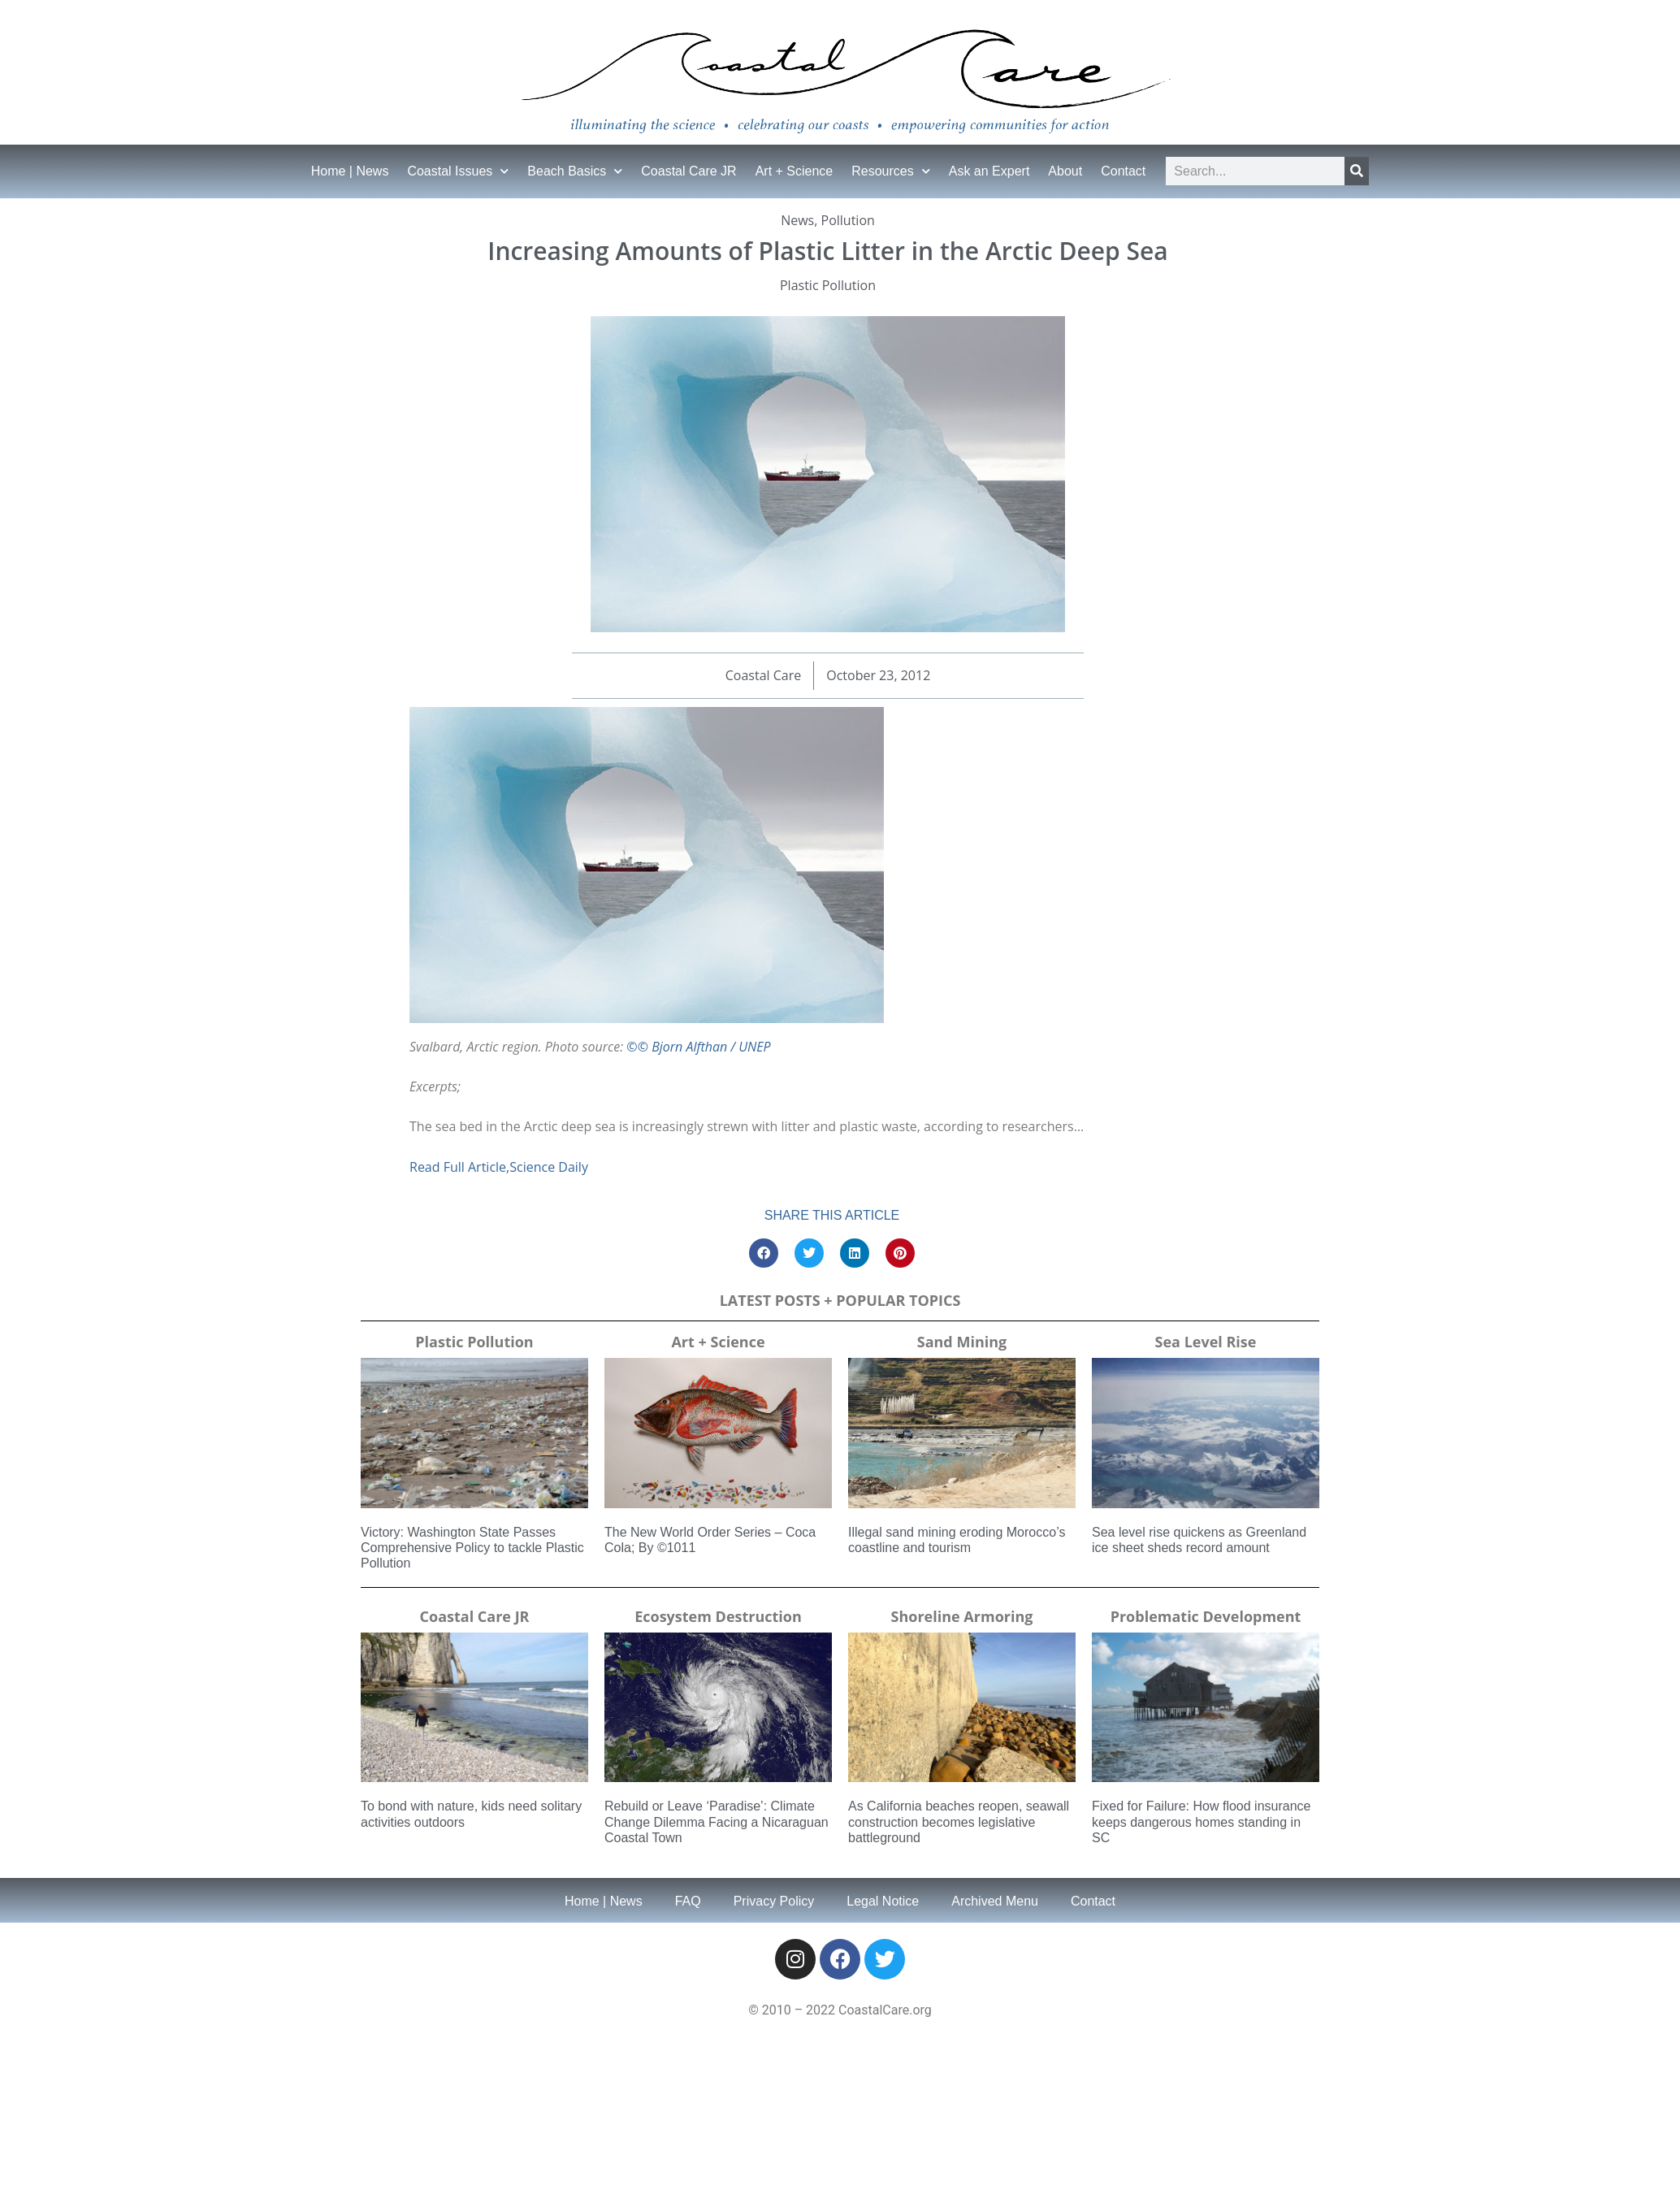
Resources (890, 171)
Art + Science (795, 171)
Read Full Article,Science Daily (498, 1167)
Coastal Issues (458, 171)
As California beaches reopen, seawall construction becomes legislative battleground (958, 1821)
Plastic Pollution (828, 285)
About (1065, 171)
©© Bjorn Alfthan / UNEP (698, 1047)
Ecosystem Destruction (718, 1616)
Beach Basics (574, 171)
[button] (763, 1253)
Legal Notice (882, 1901)
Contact (1123, 171)
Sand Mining (962, 1341)
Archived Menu (994, 1901)
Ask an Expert (989, 171)
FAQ (688, 1901)
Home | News (350, 171)
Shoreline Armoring (962, 1616)
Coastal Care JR (688, 171)
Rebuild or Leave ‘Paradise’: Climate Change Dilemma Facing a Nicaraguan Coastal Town (716, 1821)
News (797, 220)
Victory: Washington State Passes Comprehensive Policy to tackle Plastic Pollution (472, 1547)
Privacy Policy (774, 1901)
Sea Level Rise (1206, 1341)
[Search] (1356, 171)
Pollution (848, 220)
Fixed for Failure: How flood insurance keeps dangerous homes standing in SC (1201, 1821)
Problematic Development (1206, 1616)
